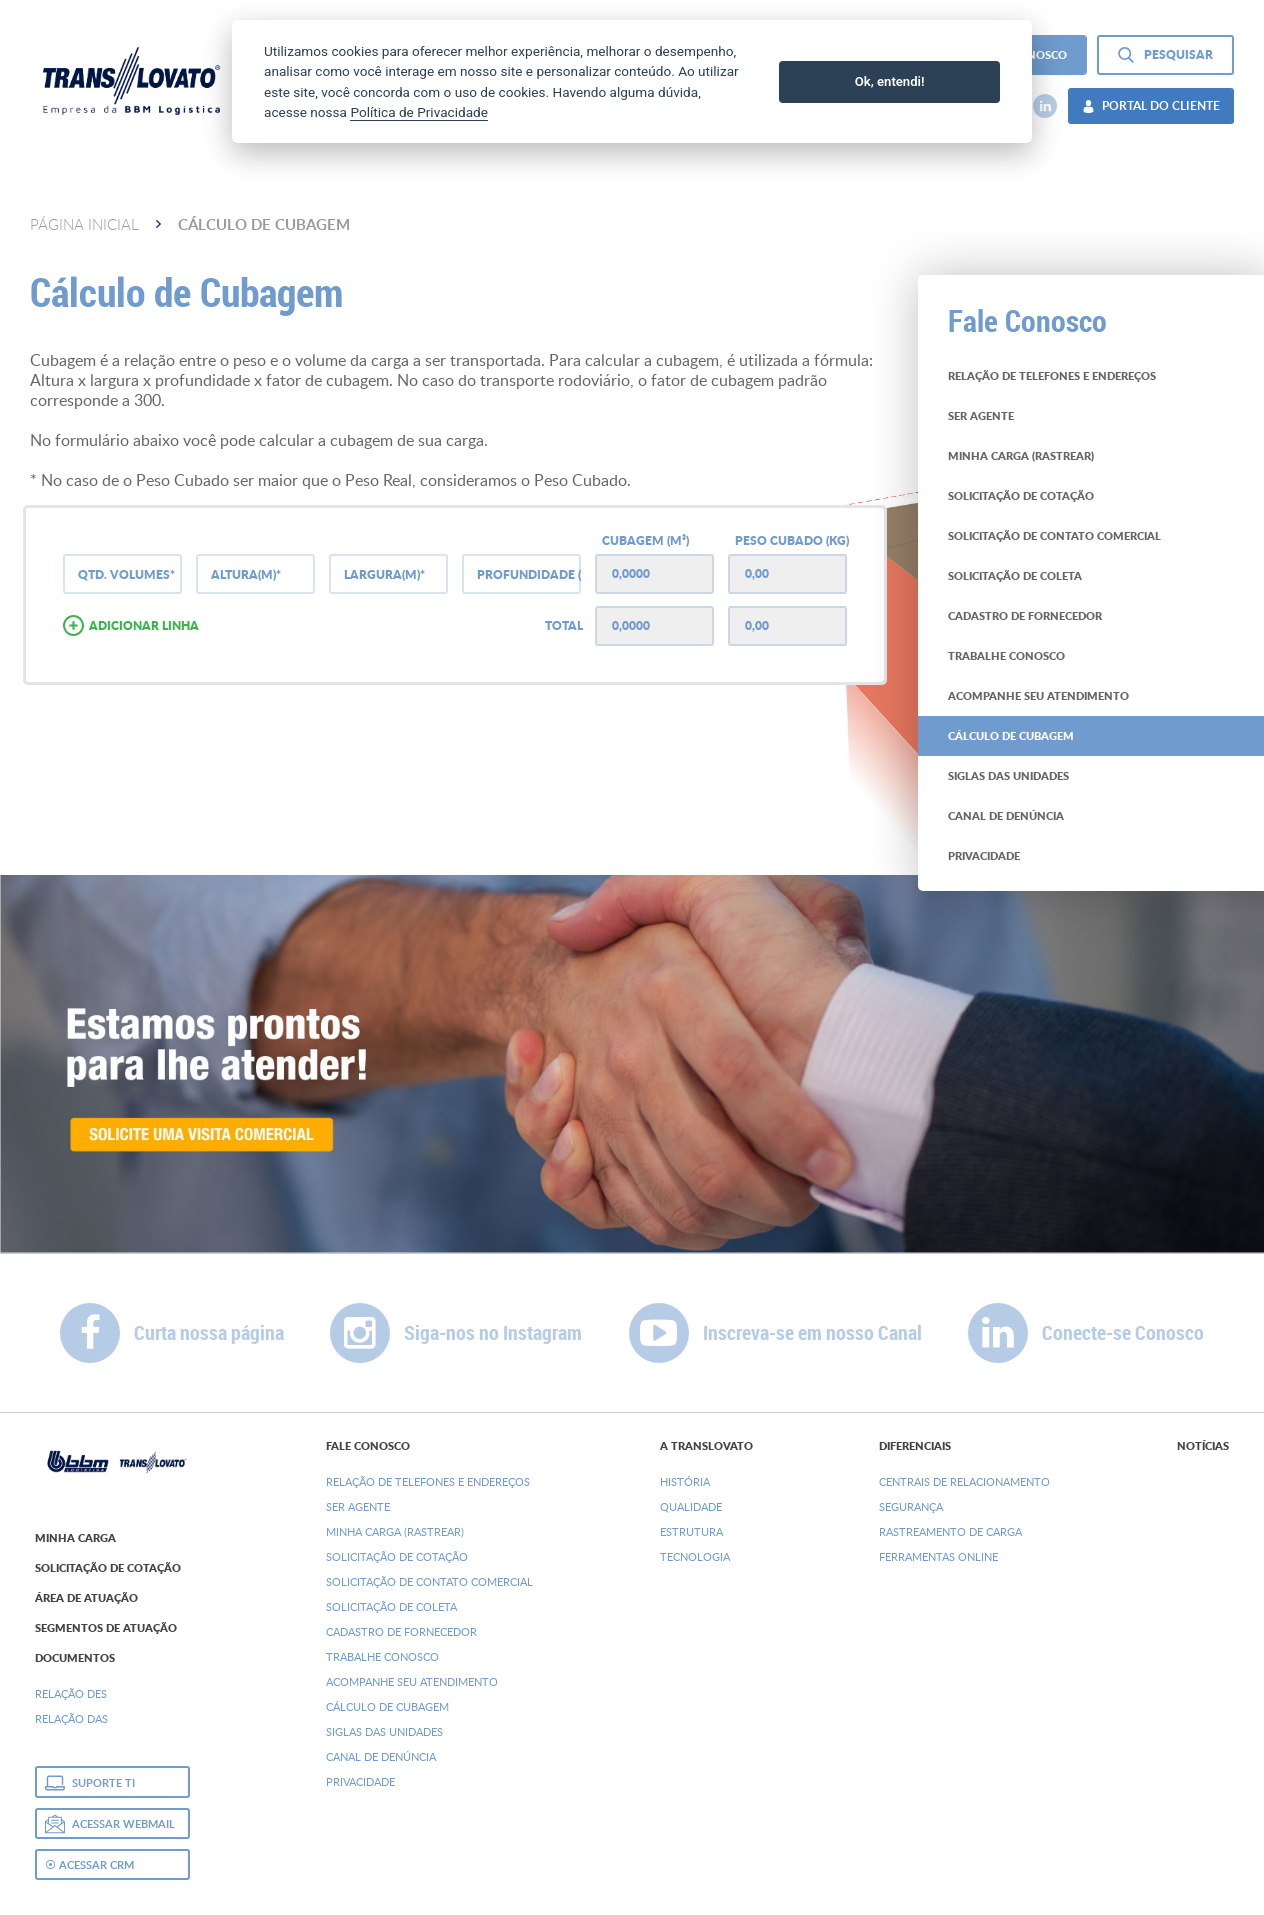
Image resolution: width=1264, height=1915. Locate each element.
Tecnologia (695, 1556)
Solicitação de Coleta (391, 1606)
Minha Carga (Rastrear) (395, 1531)
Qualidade (691, 1506)
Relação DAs (71, 1718)
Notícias (1203, 1446)
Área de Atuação (86, 1598)
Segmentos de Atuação (106, 1628)
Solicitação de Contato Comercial (429, 1581)
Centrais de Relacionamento (964, 1481)
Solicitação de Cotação (108, 1568)
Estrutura (691, 1531)
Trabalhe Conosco (382, 1656)
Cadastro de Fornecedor (401, 1631)
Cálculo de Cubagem (387, 1706)
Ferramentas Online (938, 1556)
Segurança (911, 1506)
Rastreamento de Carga (950, 1531)
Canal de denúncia (381, 1756)
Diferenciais (915, 1446)
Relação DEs (71, 1693)
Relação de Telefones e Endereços (428, 1481)
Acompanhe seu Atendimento (412, 1681)
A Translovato (706, 1446)
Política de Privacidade (419, 112)
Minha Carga (75, 1538)
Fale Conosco (368, 1446)
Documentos (75, 1658)
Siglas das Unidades (384, 1731)
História (685, 1481)
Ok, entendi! (890, 81)
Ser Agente (358, 1506)
